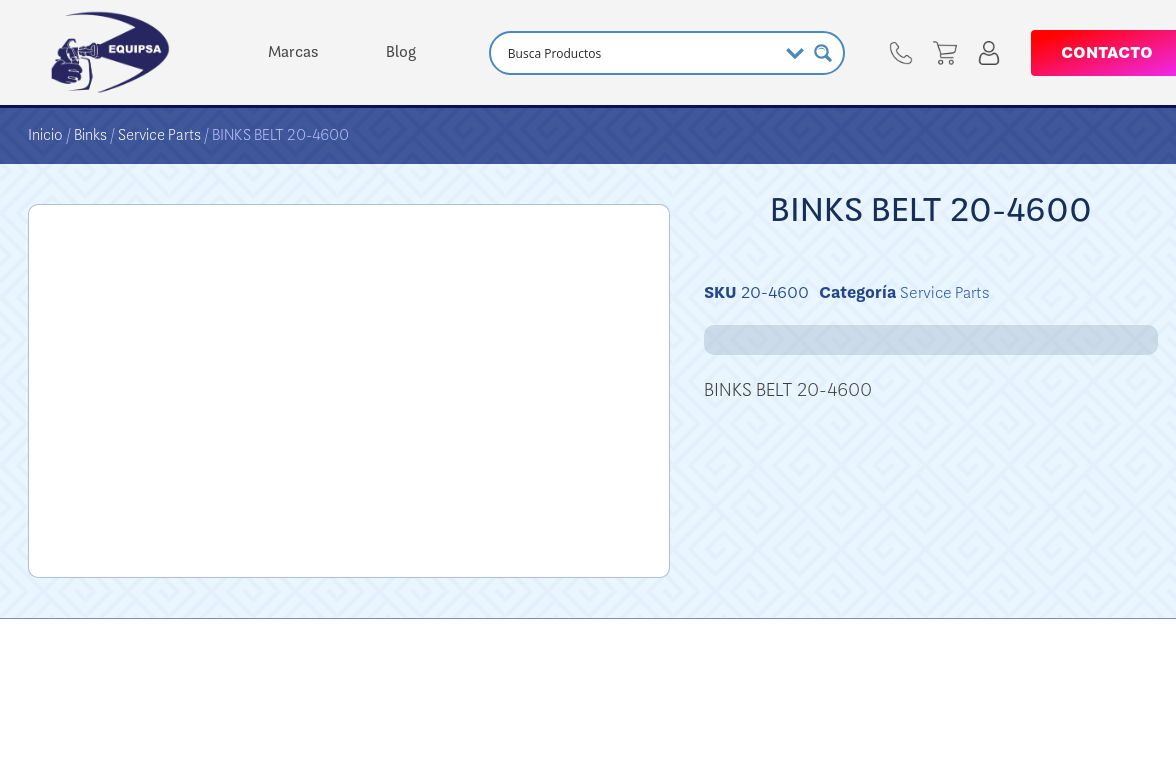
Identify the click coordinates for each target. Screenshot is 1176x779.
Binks (90, 135)
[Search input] (640, 53)
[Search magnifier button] (823, 53)
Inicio (45, 135)
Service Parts (159, 135)
